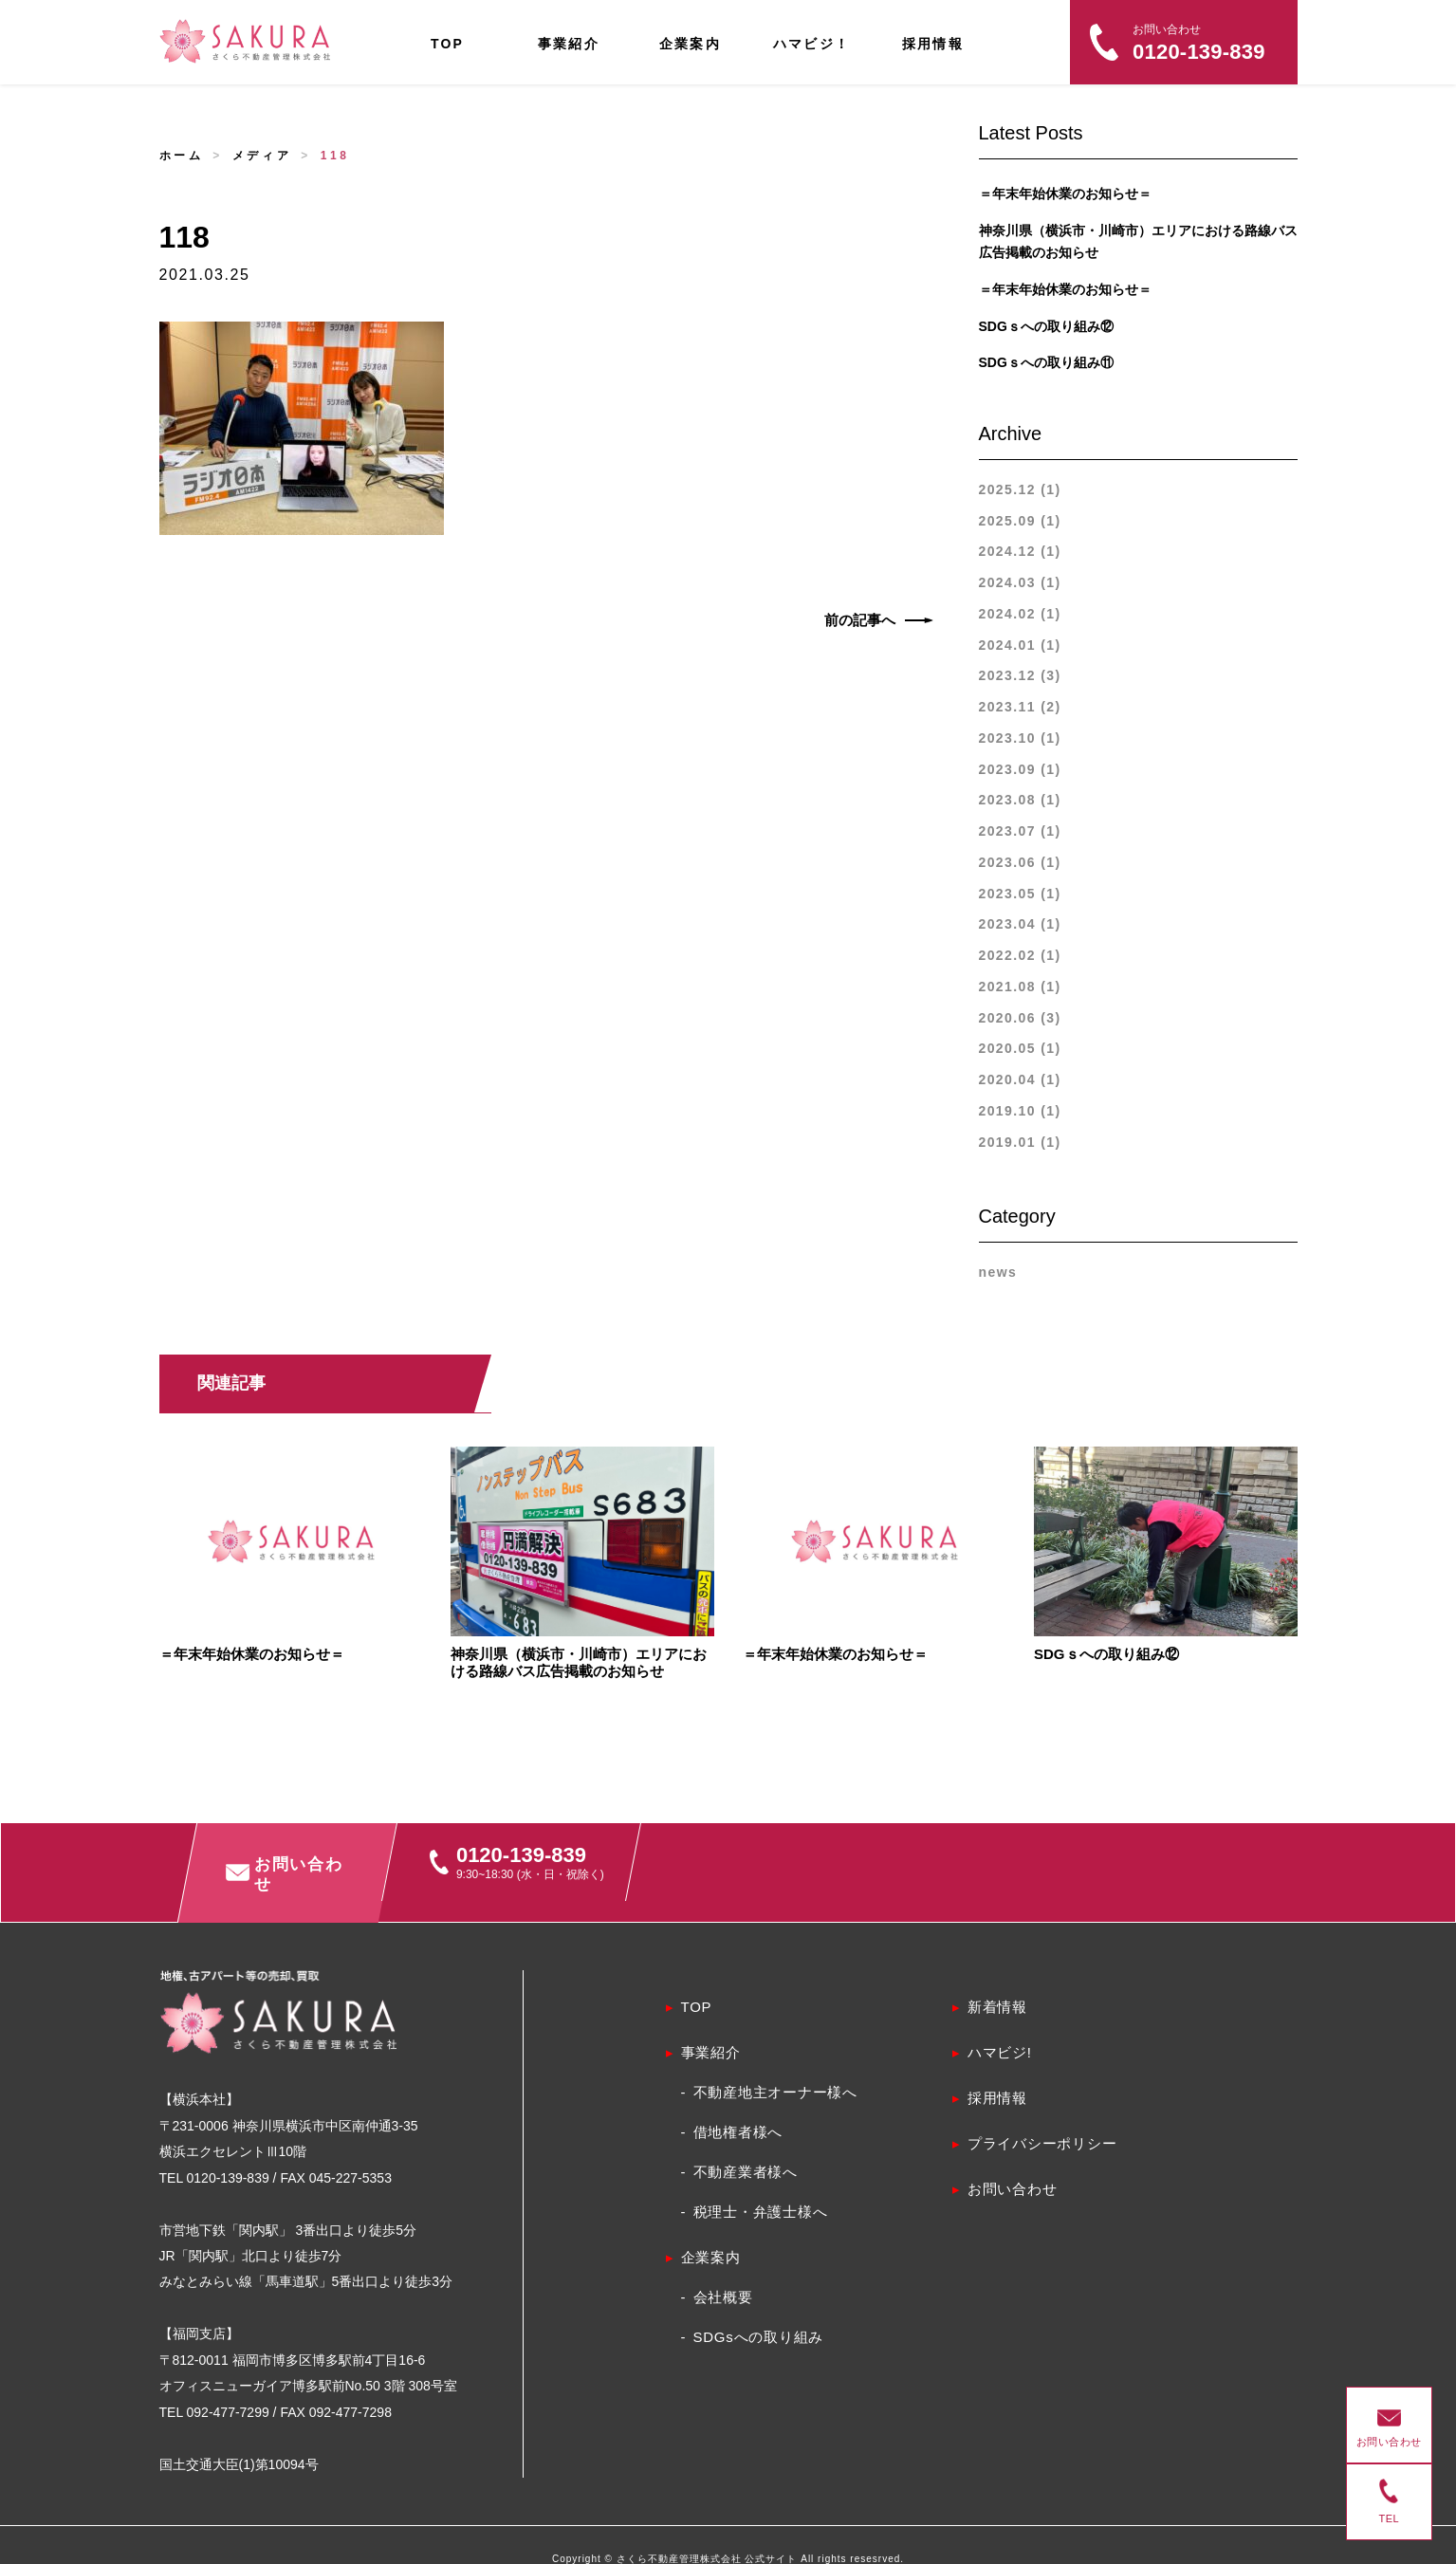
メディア (261, 155)
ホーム (181, 155)
